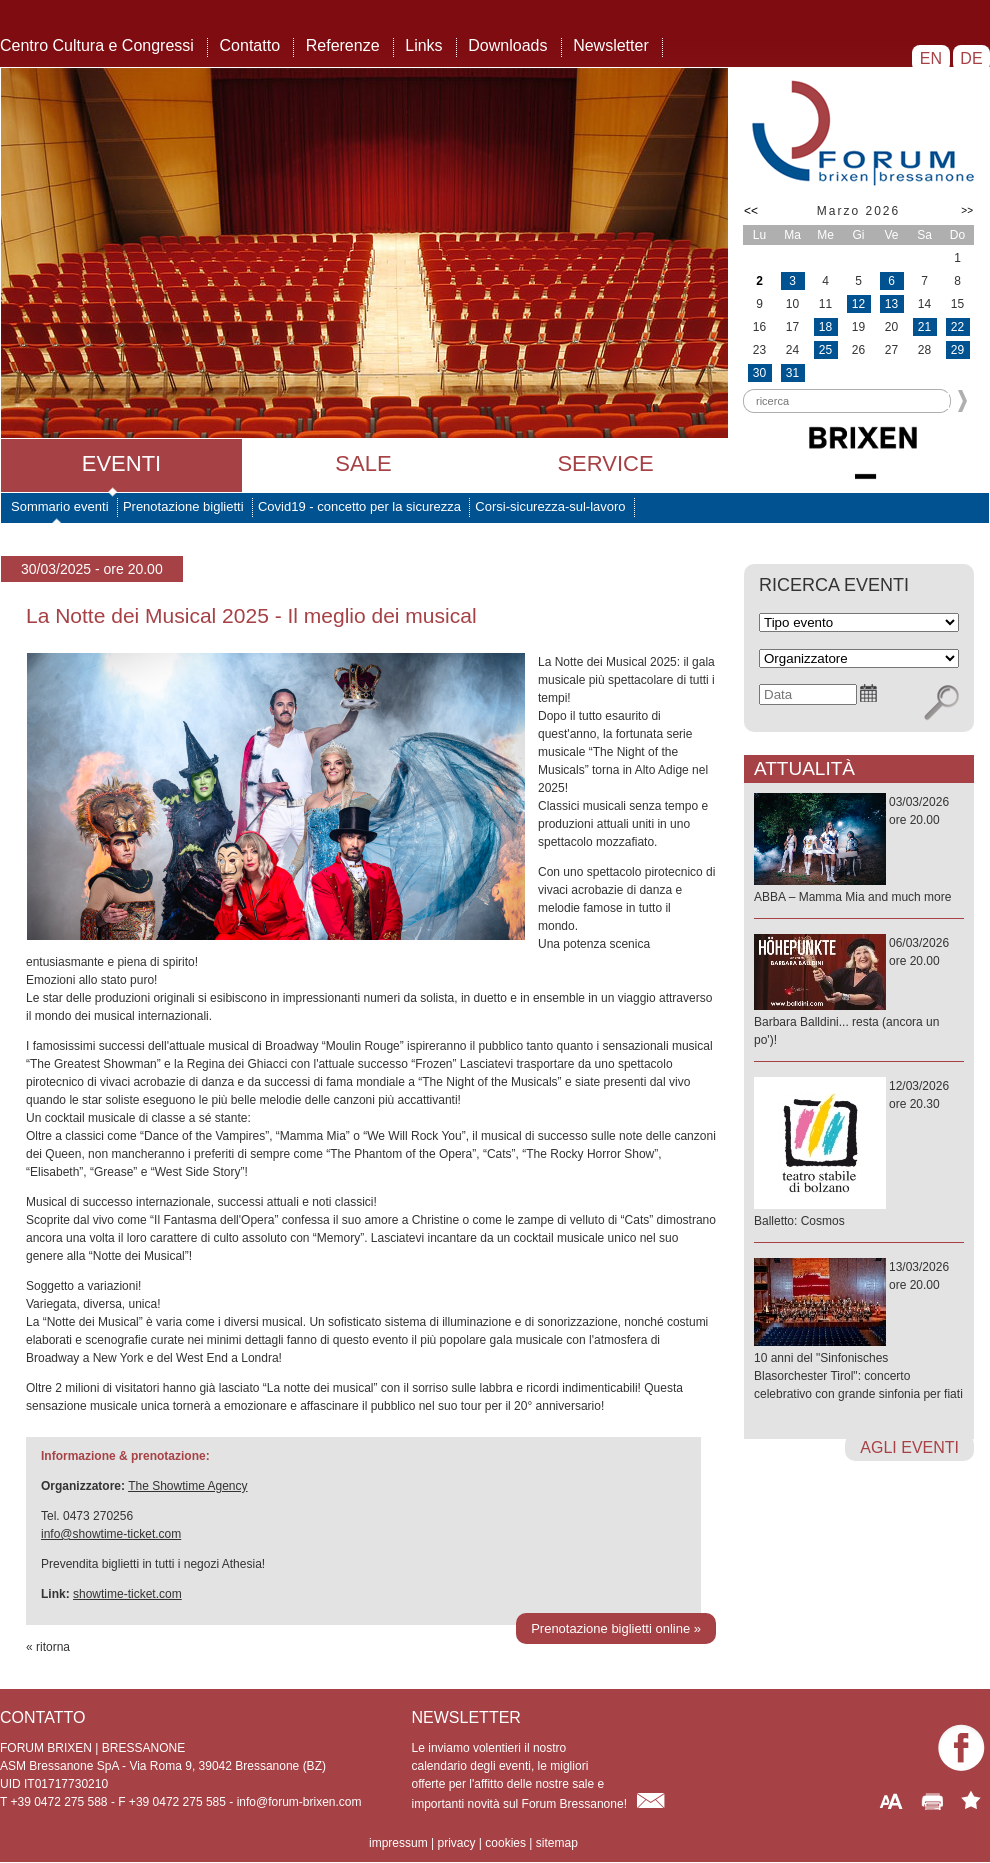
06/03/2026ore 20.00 (859, 992)
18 (825, 327)
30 (759, 373)
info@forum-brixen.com (299, 1802)
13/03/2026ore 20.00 (859, 1331)
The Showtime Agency (187, 1486)
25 (825, 350)
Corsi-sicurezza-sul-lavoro (550, 506)
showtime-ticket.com (127, 1594)
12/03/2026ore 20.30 (859, 1154)
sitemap (557, 1843)
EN (930, 58)
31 (792, 373)
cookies (505, 1843)
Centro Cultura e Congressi (97, 45)
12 (858, 304)
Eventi (121, 463)
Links (423, 45)
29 (957, 350)
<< (751, 211)
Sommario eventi (60, 506)
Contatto (250, 45)
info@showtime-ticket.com (111, 1534)
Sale (363, 463)
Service (605, 463)
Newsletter (611, 45)
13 (891, 304)
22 (957, 327)
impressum (398, 1843)
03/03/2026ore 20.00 (859, 850)
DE (971, 58)
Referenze (343, 45)
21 (924, 327)
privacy (456, 1843)
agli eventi (909, 1447)
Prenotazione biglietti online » (616, 1628)
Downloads (507, 45)
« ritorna (48, 1647)
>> (967, 210)
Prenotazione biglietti (183, 506)
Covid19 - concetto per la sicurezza (359, 506)
